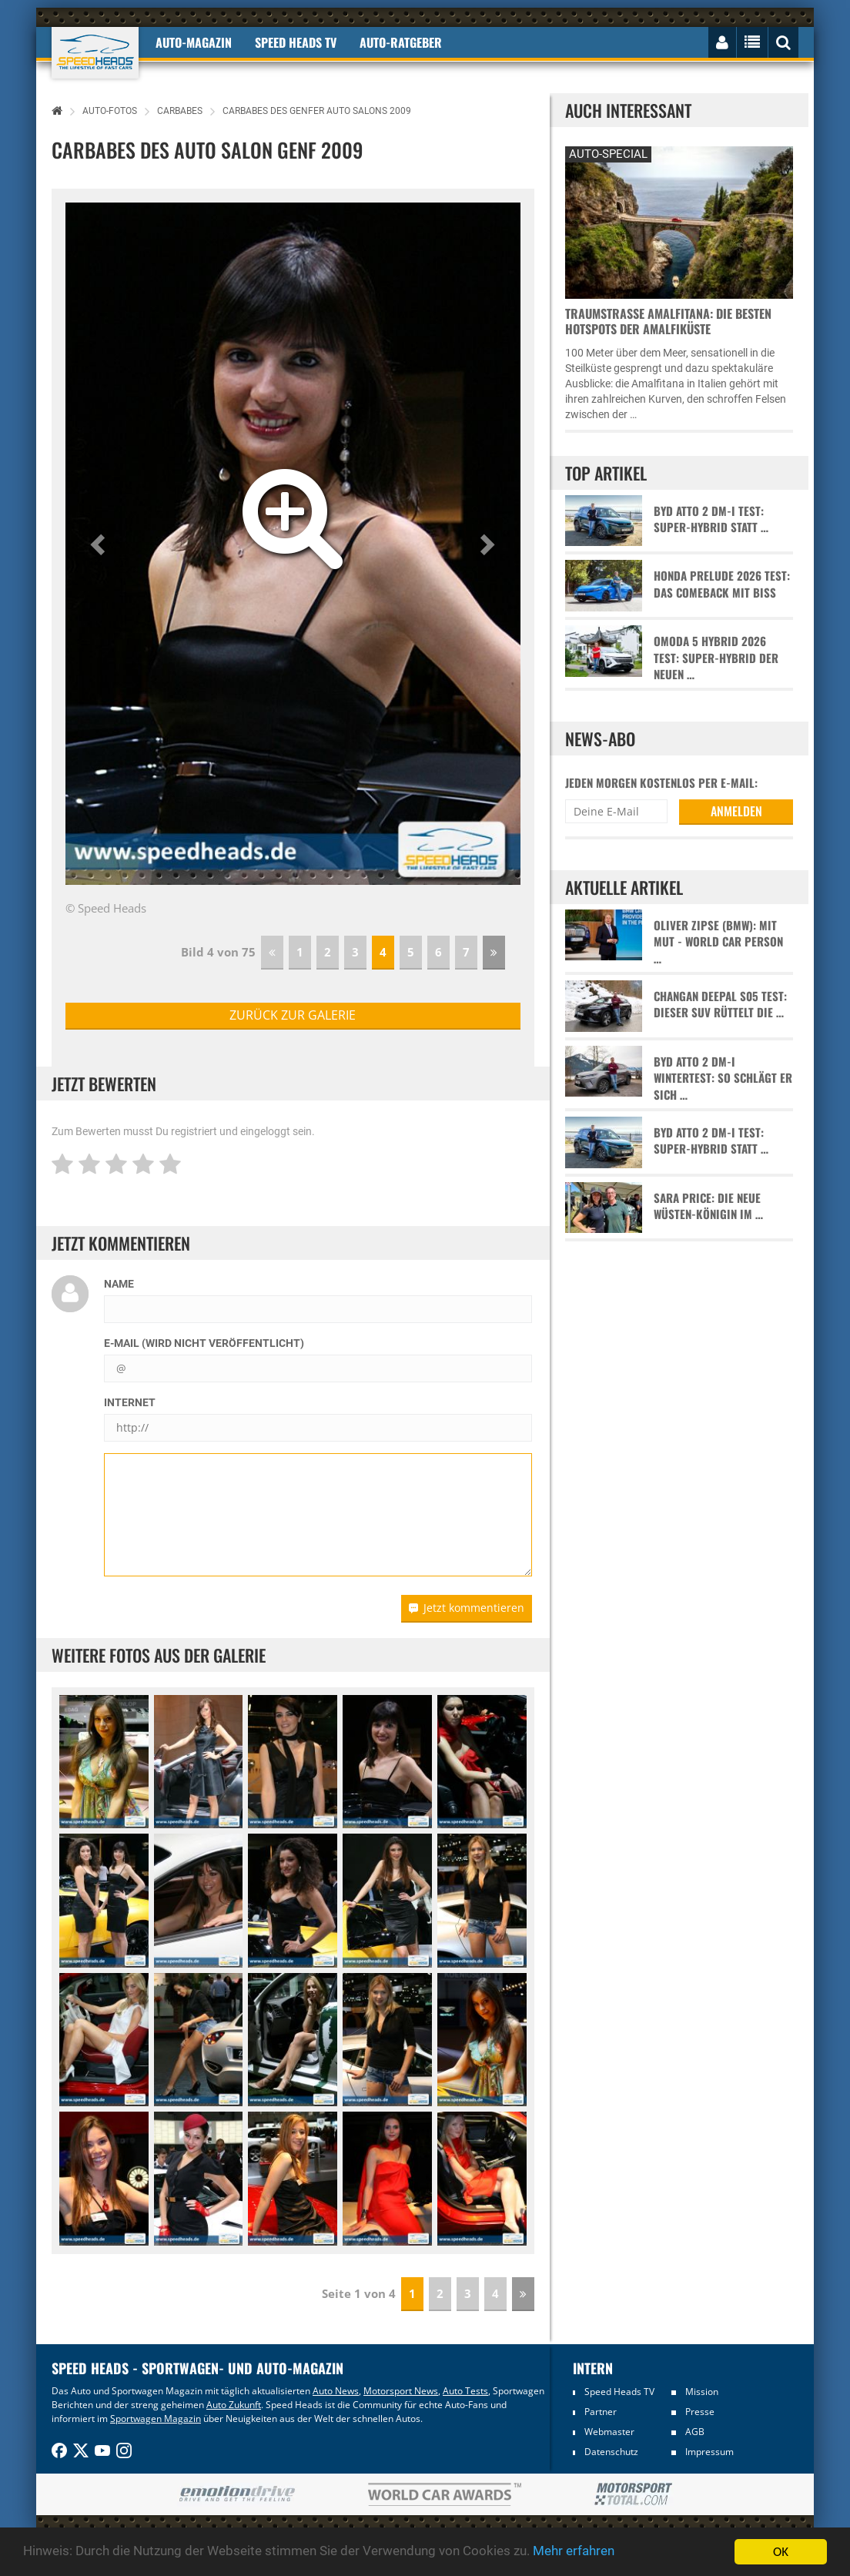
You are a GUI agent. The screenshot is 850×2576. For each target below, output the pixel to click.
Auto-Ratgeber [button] (401, 42)
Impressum (709, 2451)
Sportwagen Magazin (155, 2418)
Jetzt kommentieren (466, 1607)
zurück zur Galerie (292, 1015)
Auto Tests (465, 2390)
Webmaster (609, 2431)
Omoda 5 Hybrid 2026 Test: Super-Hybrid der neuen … (716, 657)
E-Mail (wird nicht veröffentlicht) (204, 1343)
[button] (99, 544)
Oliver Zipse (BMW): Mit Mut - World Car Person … (718, 941)
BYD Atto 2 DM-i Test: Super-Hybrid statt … (711, 519)
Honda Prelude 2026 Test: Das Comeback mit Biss (722, 584)
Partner (600, 2411)
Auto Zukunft (233, 2404)
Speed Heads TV (619, 2391)
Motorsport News (400, 2390)
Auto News (336, 2390)
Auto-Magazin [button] (194, 42)
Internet (130, 1402)
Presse (699, 2411)
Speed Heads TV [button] (295, 42)
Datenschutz (611, 2451)
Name (119, 1284)
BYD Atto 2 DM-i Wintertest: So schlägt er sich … (723, 1078)
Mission (701, 2391)
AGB (694, 2431)
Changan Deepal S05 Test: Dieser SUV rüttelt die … (720, 1004)
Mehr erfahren (573, 2552)
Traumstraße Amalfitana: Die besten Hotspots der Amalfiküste (668, 321)
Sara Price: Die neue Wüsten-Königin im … (708, 1206)
